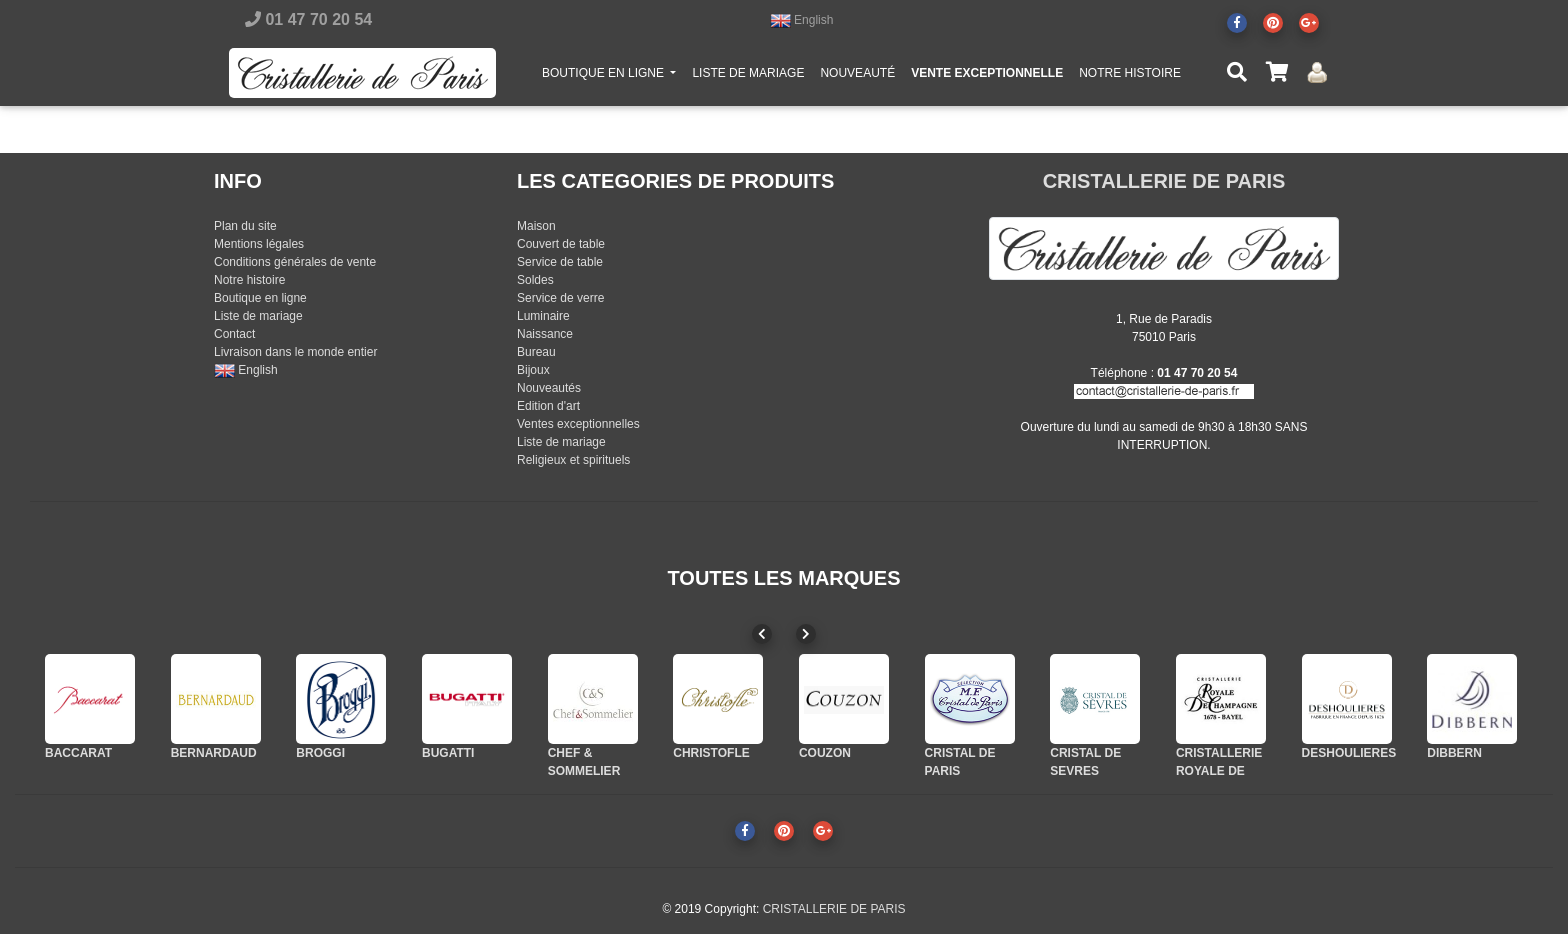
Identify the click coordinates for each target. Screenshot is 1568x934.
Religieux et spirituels (573, 460)
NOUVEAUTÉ (857, 77)
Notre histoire (249, 280)
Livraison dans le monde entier (295, 352)
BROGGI (320, 753)
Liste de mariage (258, 316)
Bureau (536, 352)
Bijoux (533, 370)
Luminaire (543, 316)
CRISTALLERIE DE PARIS (1164, 181)
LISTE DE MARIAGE (748, 77)
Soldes (535, 280)
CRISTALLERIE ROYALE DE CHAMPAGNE (1219, 771)
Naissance (545, 334)
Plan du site (245, 226)
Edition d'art (548, 406)
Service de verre (560, 298)
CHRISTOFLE (711, 753)
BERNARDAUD (214, 753)
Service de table (560, 262)
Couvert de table (561, 244)
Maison (536, 226)
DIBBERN (1454, 753)
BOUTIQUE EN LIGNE (613, 75)
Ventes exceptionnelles (578, 424)
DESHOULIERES (1349, 753)
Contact (234, 334)
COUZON (825, 753)
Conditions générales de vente (295, 262)
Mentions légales (259, 244)
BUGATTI (448, 753)
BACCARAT (78, 753)
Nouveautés (549, 388)
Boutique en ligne (260, 298)
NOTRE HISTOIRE (1130, 77)
